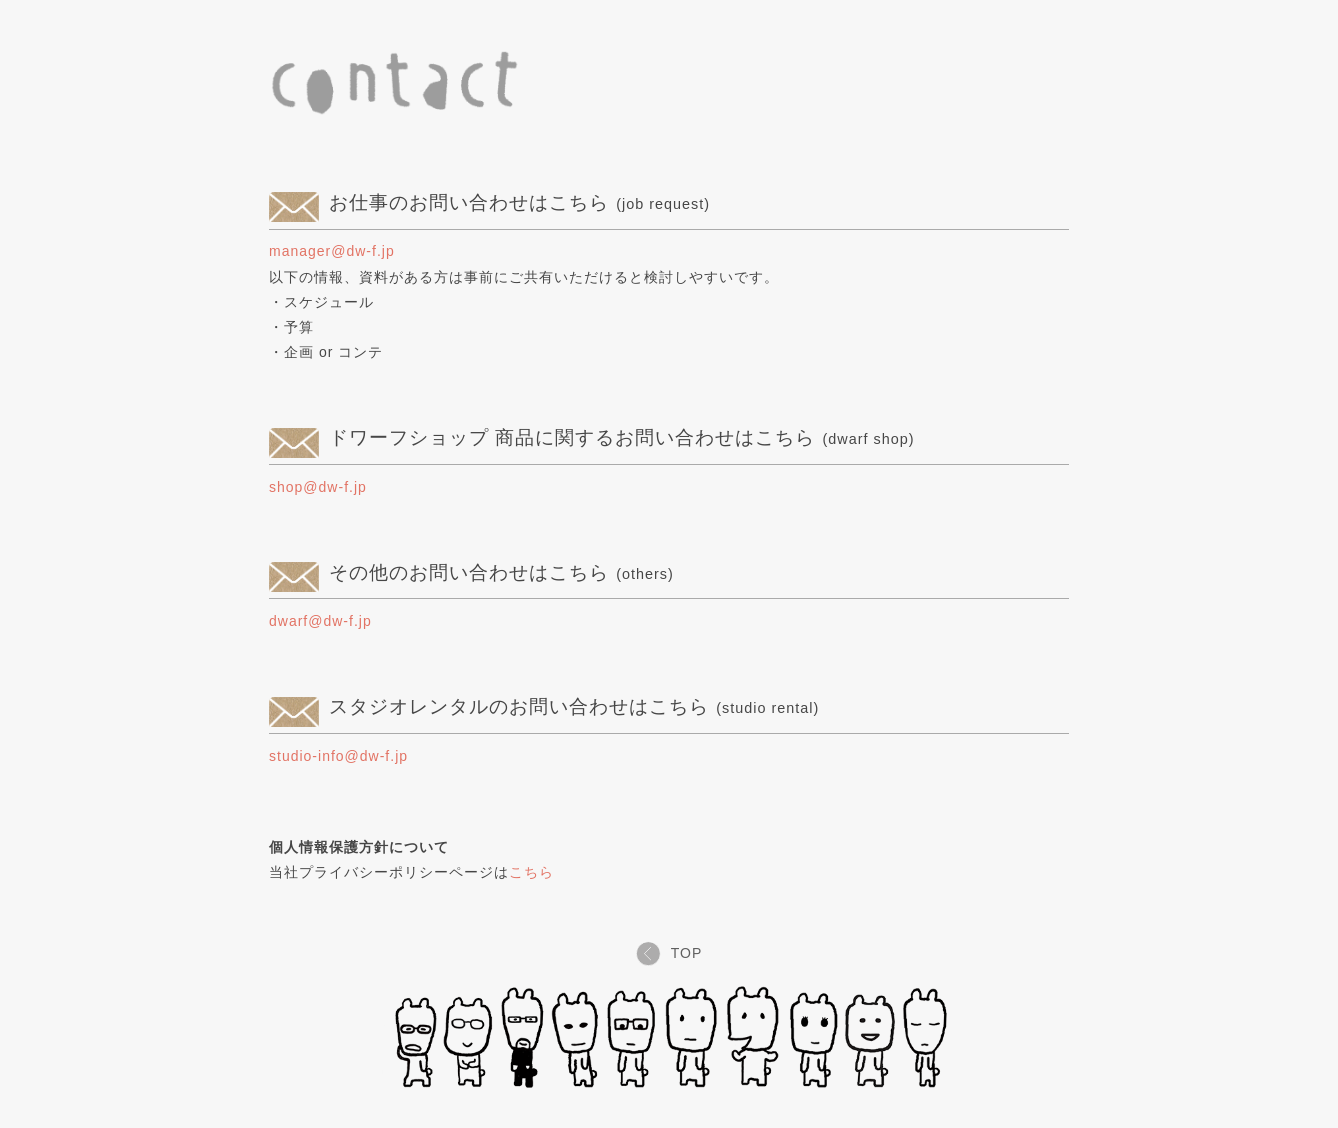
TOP (669, 953)
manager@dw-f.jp (332, 251)
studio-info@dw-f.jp (338, 756)
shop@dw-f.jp (318, 487)
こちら (531, 872)
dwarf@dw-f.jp (320, 621)
